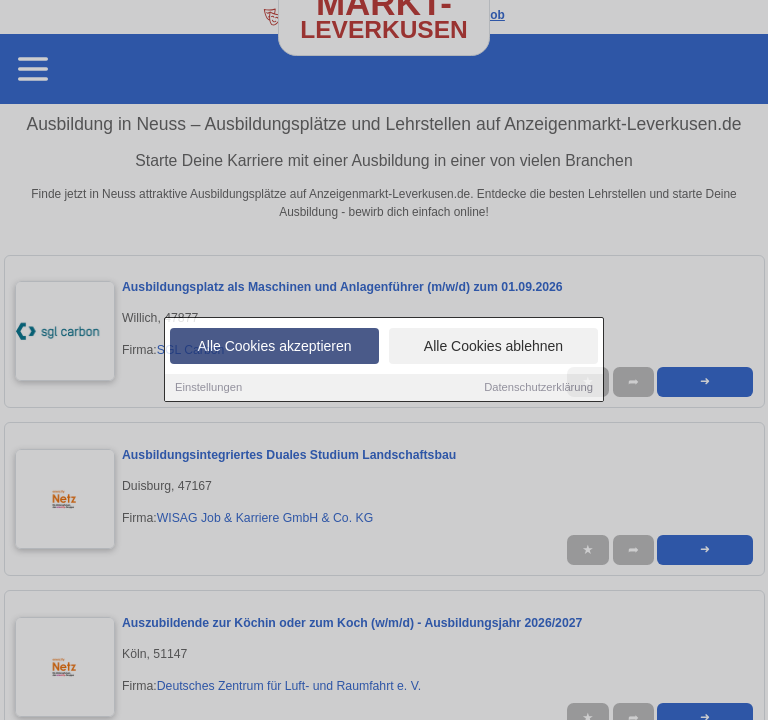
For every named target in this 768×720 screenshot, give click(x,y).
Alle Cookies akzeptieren (274, 348)
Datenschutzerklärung (538, 389)
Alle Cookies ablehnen (493, 348)
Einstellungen (208, 389)
